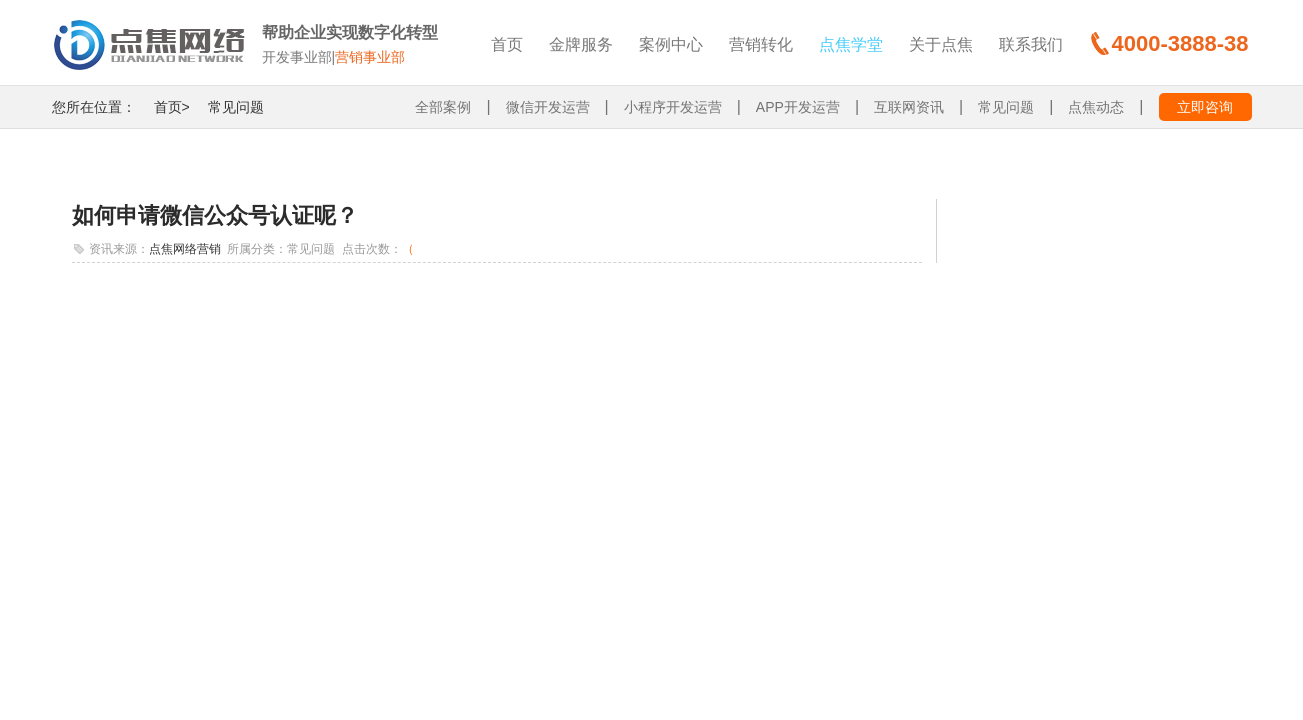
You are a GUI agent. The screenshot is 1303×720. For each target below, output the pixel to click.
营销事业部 (370, 57)
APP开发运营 (798, 107)
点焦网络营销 (185, 249)
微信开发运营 (548, 107)
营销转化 (761, 44)
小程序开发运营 (673, 107)
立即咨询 (1205, 107)
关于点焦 (941, 44)
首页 (507, 44)
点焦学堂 (851, 44)
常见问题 (236, 107)
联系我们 (1031, 44)
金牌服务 (581, 44)
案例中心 (671, 44)
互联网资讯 (909, 107)
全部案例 (443, 107)
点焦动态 (1096, 107)
